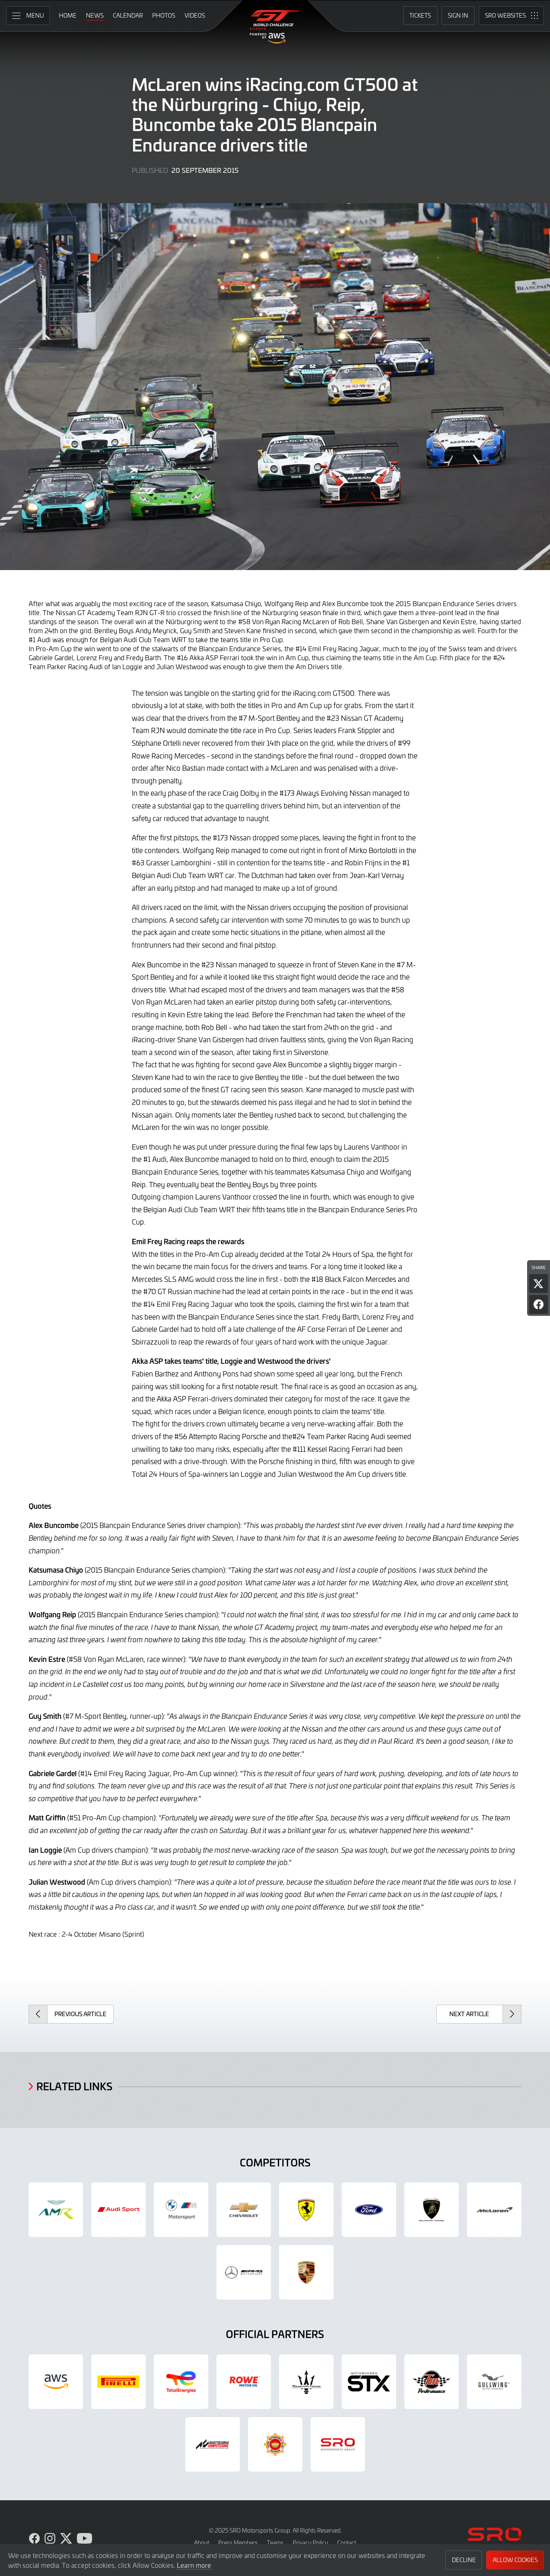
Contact (346, 2543)
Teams (275, 2543)
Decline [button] (464, 2560)
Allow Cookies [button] (515, 2560)
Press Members (238, 2543)
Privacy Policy (310, 2543)
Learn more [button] (194, 2564)
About (201, 2543)
